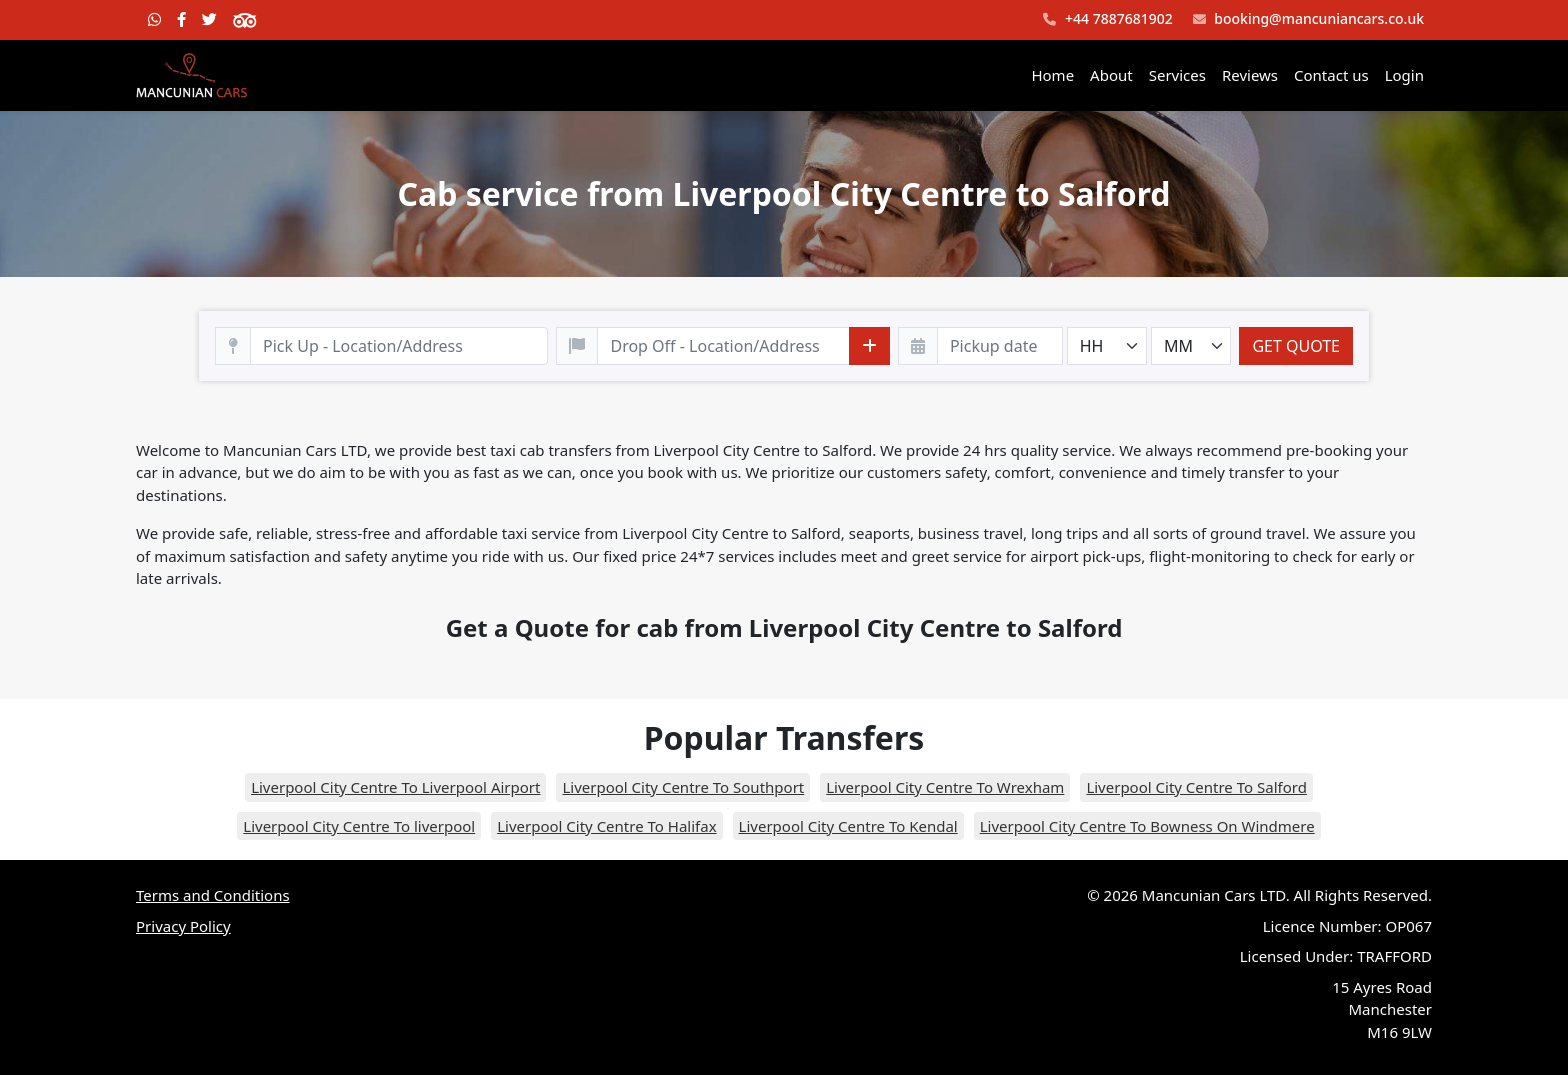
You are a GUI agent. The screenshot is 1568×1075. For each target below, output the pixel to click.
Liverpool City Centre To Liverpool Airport (395, 787)
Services (1177, 75)
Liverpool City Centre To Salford (1196, 787)
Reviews (1250, 75)
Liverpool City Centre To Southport (683, 787)
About (1111, 75)
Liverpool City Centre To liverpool (359, 826)
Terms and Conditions (213, 895)
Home (1052, 75)
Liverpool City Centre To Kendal (848, 826)
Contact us (1331, 75)
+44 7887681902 (1107, 19)
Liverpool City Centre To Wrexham (945, 787)
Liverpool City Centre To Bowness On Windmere (1147, 826)
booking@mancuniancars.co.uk (1308, 19)
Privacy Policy (183, 926)
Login (1404, 75)
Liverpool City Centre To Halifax (606, 826)
